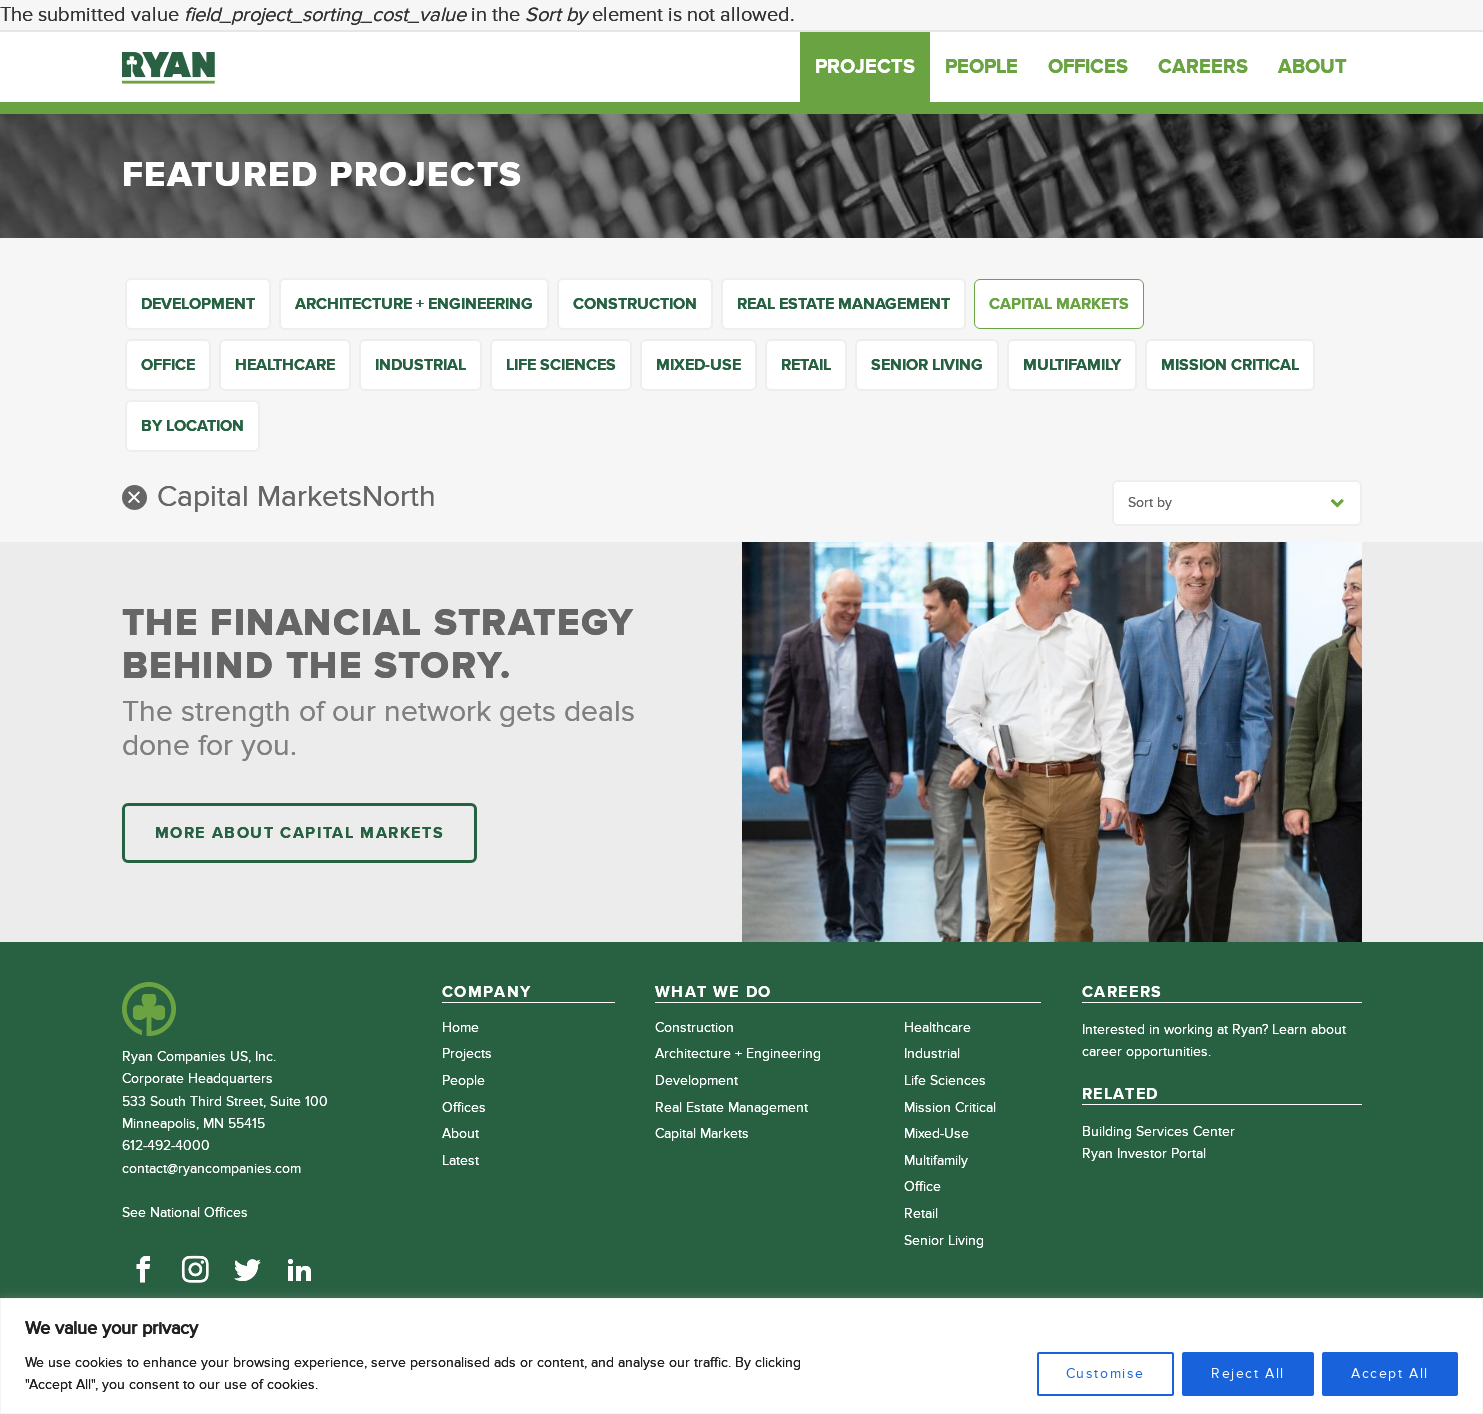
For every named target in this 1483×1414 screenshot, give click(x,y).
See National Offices (185, 1212)
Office (168, 365)
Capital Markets (1059, 304)
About (1312, 67)
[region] (741, 1356)
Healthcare (285, 365)
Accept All (1390, 1373)
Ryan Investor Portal (1144, 1153)
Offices (1088, 67)
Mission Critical (1230, 365)
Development (198, 304)
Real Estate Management (843, 304)
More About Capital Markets (300, 833)
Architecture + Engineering (414, 304)
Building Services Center (1158, 1131)
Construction (635, 304)
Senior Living (927, 365)
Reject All (1248, 1373)
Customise (1105, 1373)
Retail (806, 365)
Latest (460, 1160)
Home (460, 1027)
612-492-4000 (166, 1145)
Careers (1203, 67)
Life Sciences (561, 365)
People (981, 67)
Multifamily (1072, 365)
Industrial (420, 365)
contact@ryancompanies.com (211, 1168)
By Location (192, 426)
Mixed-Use (698, 365)
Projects (865, 67)
